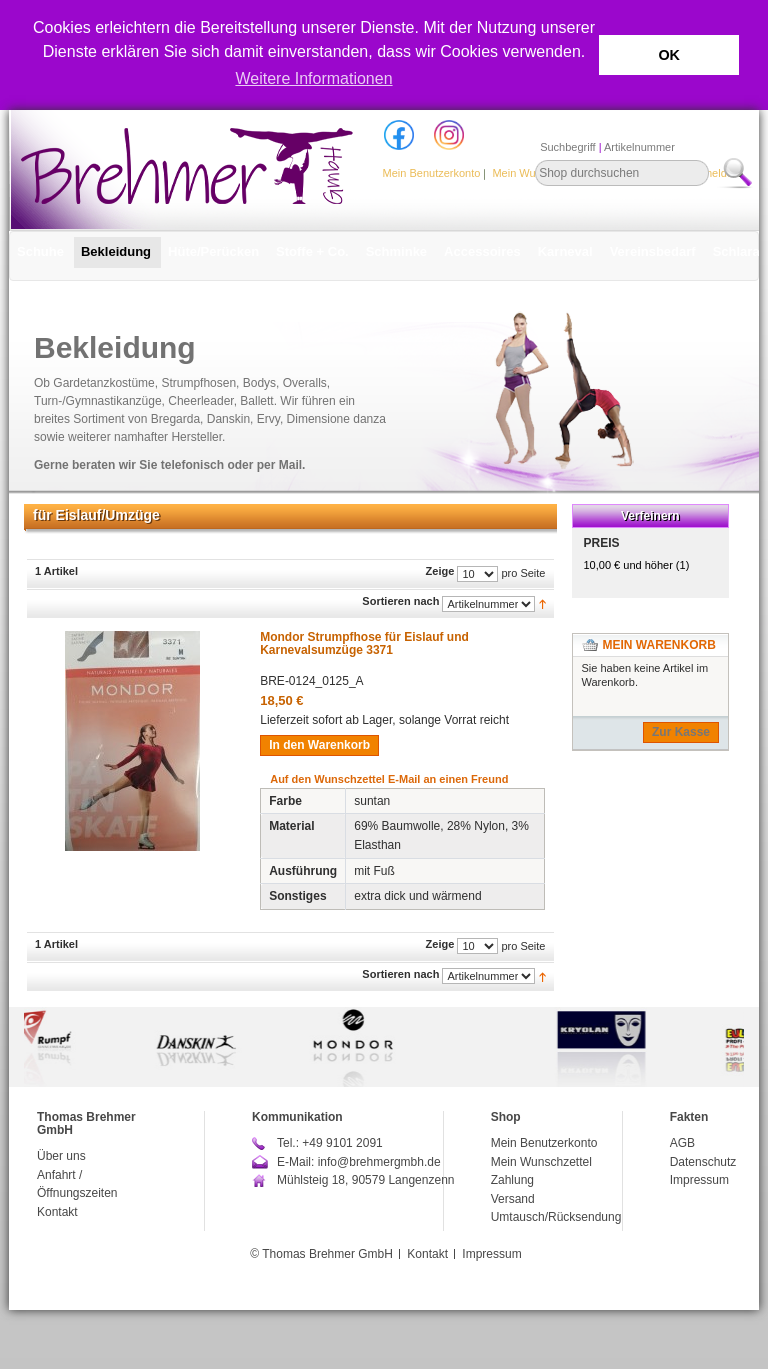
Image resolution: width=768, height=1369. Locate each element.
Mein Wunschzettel (541, 1162)
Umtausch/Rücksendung (556, 1217)
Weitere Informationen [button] (313, 78)
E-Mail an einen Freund (448, 779)
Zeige (440, 571)
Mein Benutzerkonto (432, 173)
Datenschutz (703, 1162)
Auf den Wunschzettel (327, 779)
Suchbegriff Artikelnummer (607, 147)
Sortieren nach (400, 601)
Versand (513, 1199)
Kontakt (57, 1212)
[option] (384, 1047)
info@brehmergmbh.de (379, 1162)
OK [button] (669, 55)
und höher (630, 565)
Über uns (61, 1156)
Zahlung (512, 1180)
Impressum (699, 1180)
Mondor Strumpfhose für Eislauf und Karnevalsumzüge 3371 (364, 643)
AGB (682, 1143)
